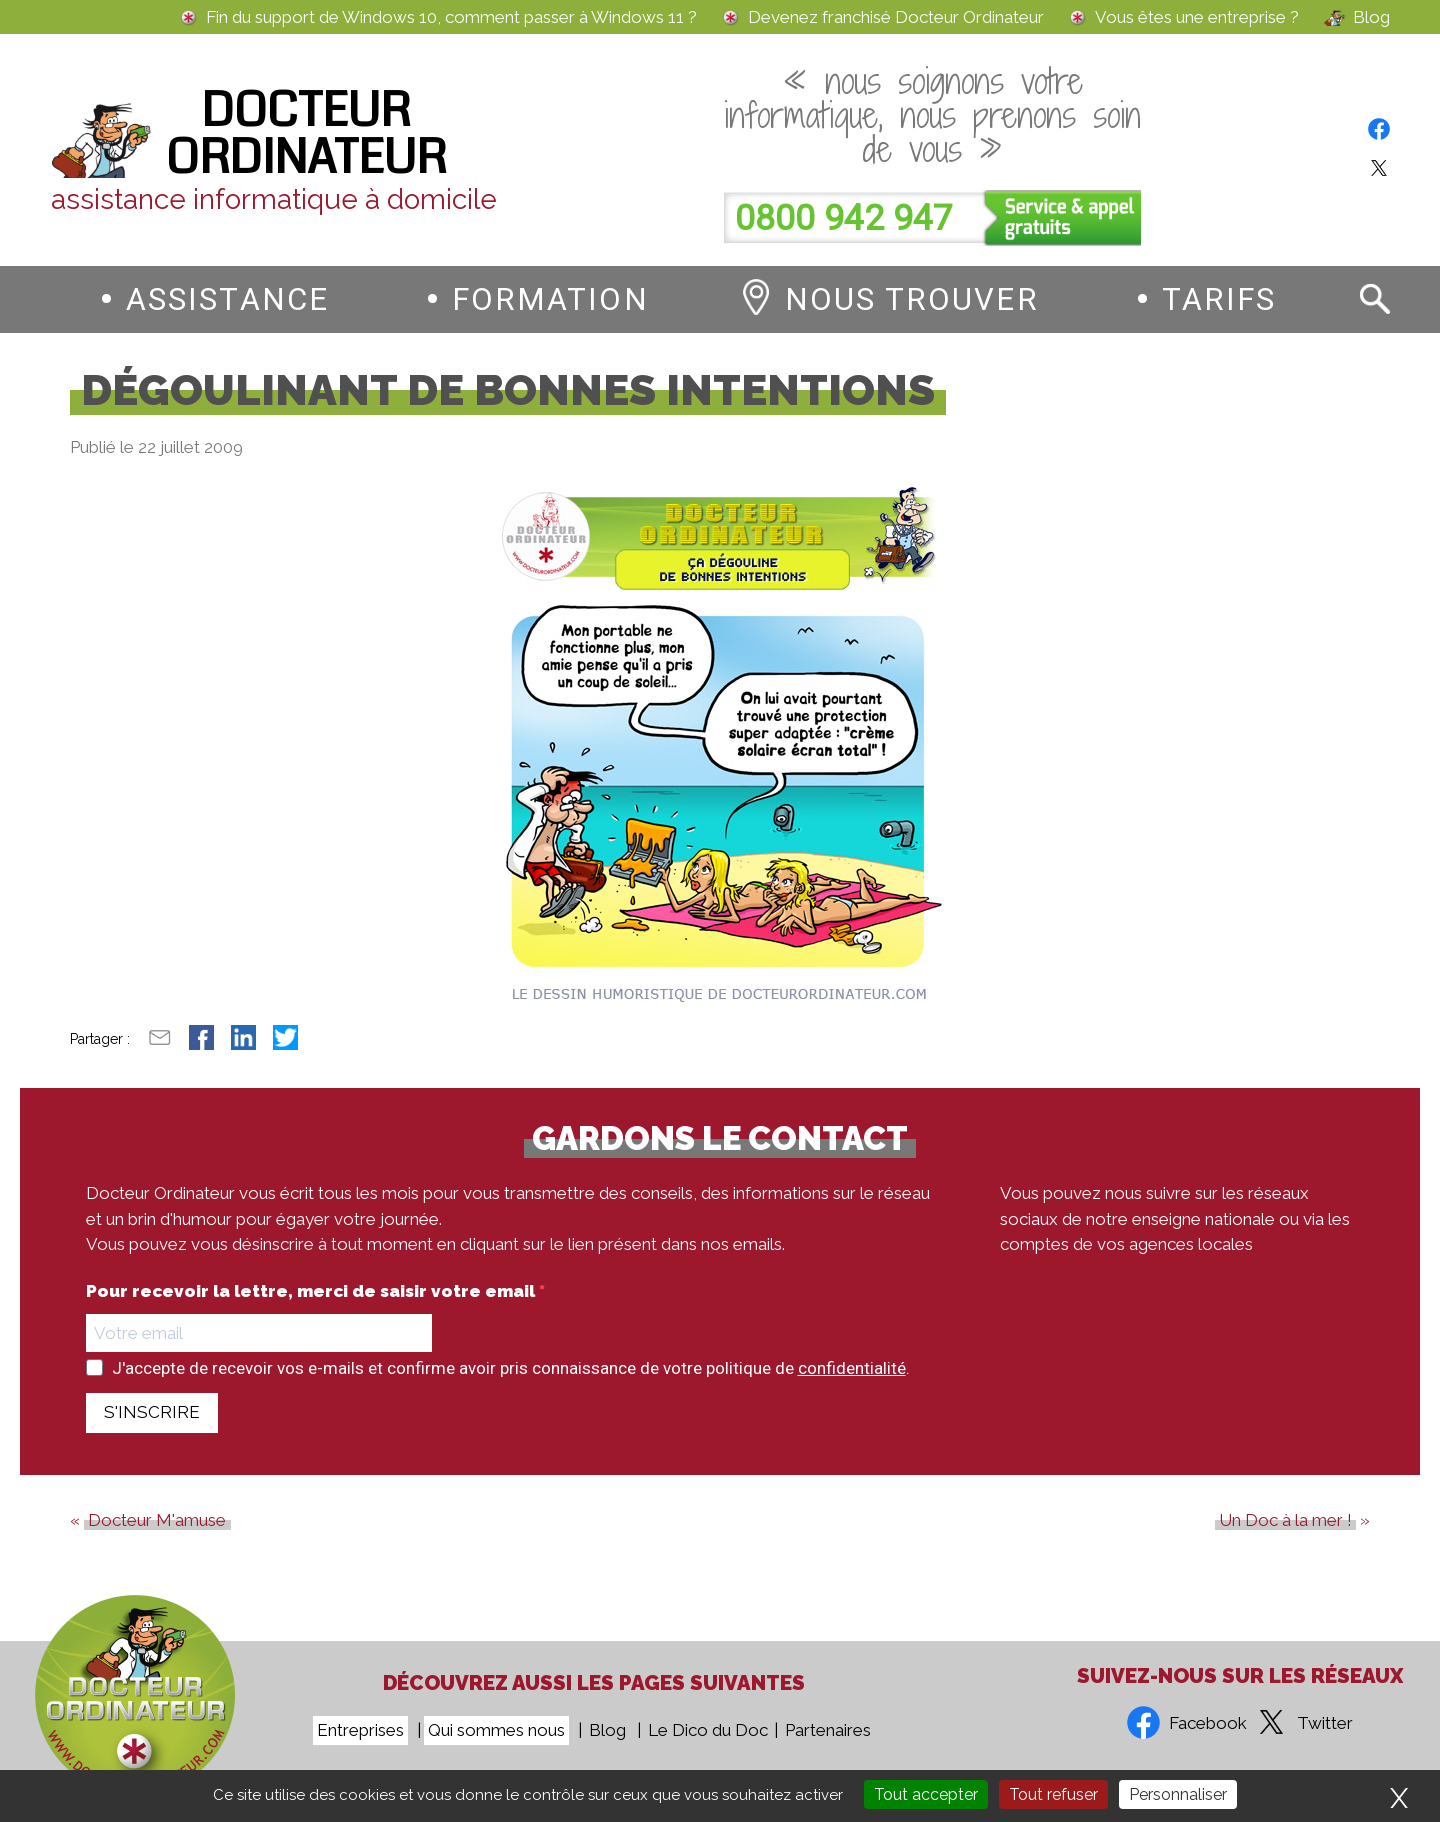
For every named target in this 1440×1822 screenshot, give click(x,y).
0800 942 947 (844, 218)
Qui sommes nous (496, 1730)
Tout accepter (926, 1794)
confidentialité (852, 1368)
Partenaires (828, 1730)
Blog (1371, 17)
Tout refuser (1053, 1794)
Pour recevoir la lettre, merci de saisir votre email (312, 1291)
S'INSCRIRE (152, 1412)
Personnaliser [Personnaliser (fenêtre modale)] (1178, 1794)
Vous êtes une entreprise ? (1197, 17)
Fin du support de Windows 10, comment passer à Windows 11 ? (451, 17)
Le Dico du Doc (708, 1730)
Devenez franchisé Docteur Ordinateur (896, 17)
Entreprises (360, 1730)
